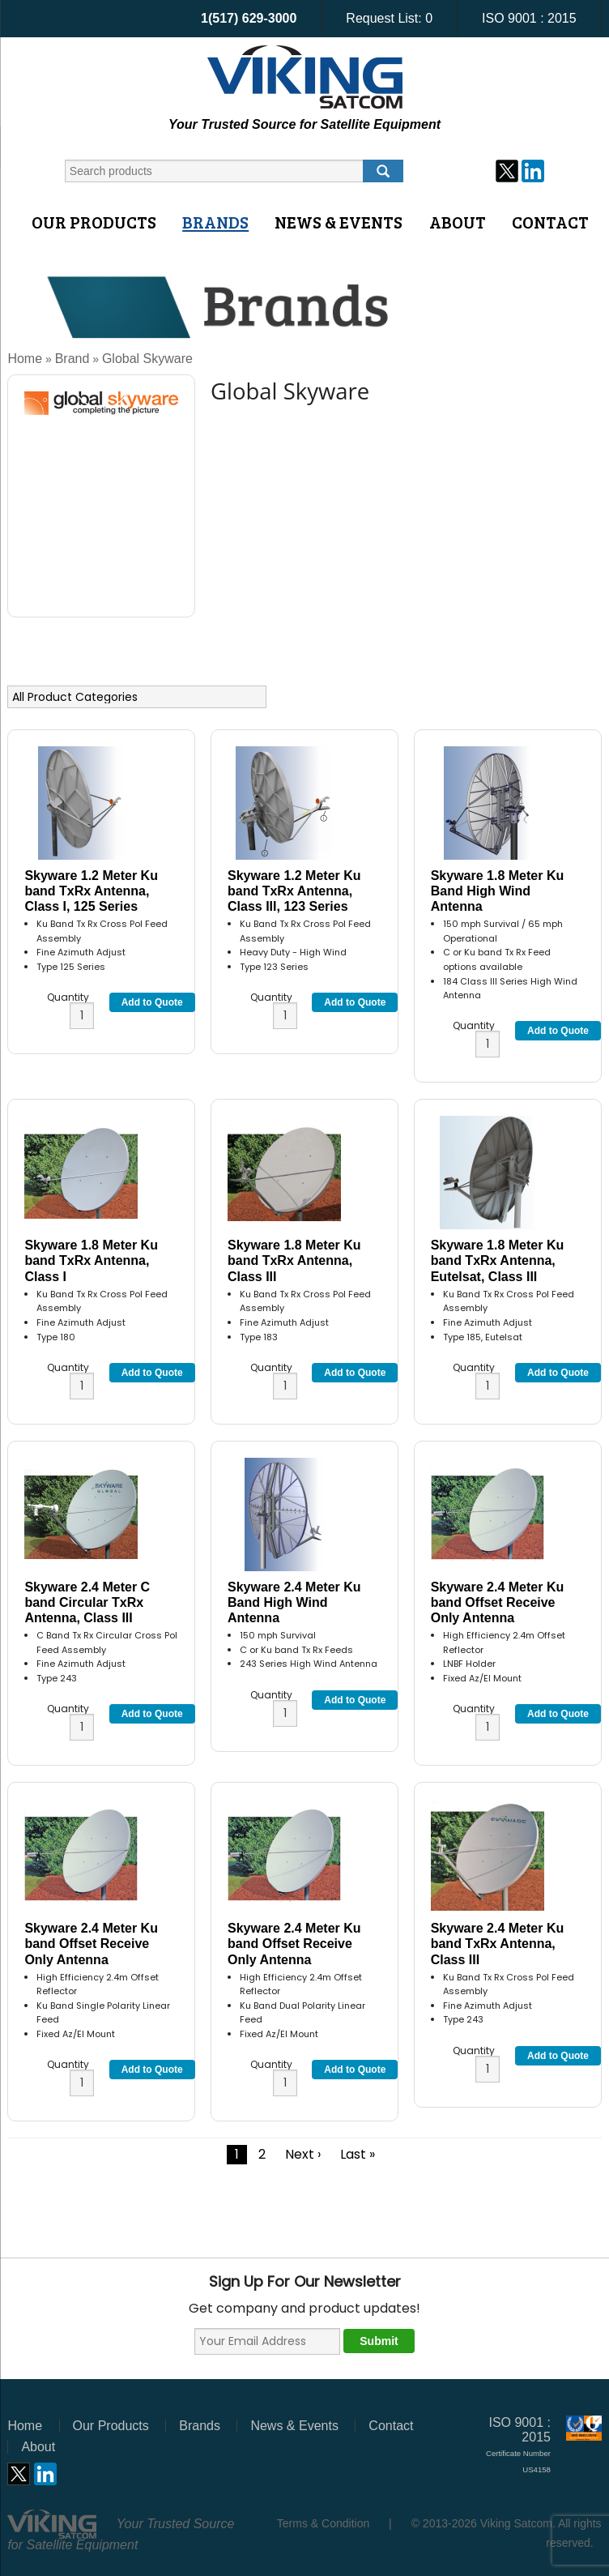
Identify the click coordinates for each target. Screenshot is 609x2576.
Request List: (389, 18)
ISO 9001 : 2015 (529, 18)
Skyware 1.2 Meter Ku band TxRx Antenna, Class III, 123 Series (294, 891)
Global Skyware (147, 358)
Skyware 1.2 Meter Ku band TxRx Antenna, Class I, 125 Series (91, 891)
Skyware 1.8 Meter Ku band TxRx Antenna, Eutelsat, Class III (497, 1260)
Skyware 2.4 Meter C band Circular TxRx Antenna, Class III (87, 1602)
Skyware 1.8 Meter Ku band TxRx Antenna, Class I (91, 1260)
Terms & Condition (323, 2523)
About (457, 222)
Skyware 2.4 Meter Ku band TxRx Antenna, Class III (497, 1943)
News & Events (338, 222)
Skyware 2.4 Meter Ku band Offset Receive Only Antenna (497, 1602)
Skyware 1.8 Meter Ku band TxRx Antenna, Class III (294, 1260)
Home (24, 358)
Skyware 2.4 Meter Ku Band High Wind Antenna (294, 1602)
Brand (72, 358)
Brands (215, 222)
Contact (550, 222)
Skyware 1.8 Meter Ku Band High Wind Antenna (497, 891)
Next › (303, 2154)
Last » (357, 2154)
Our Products (94, 222)
